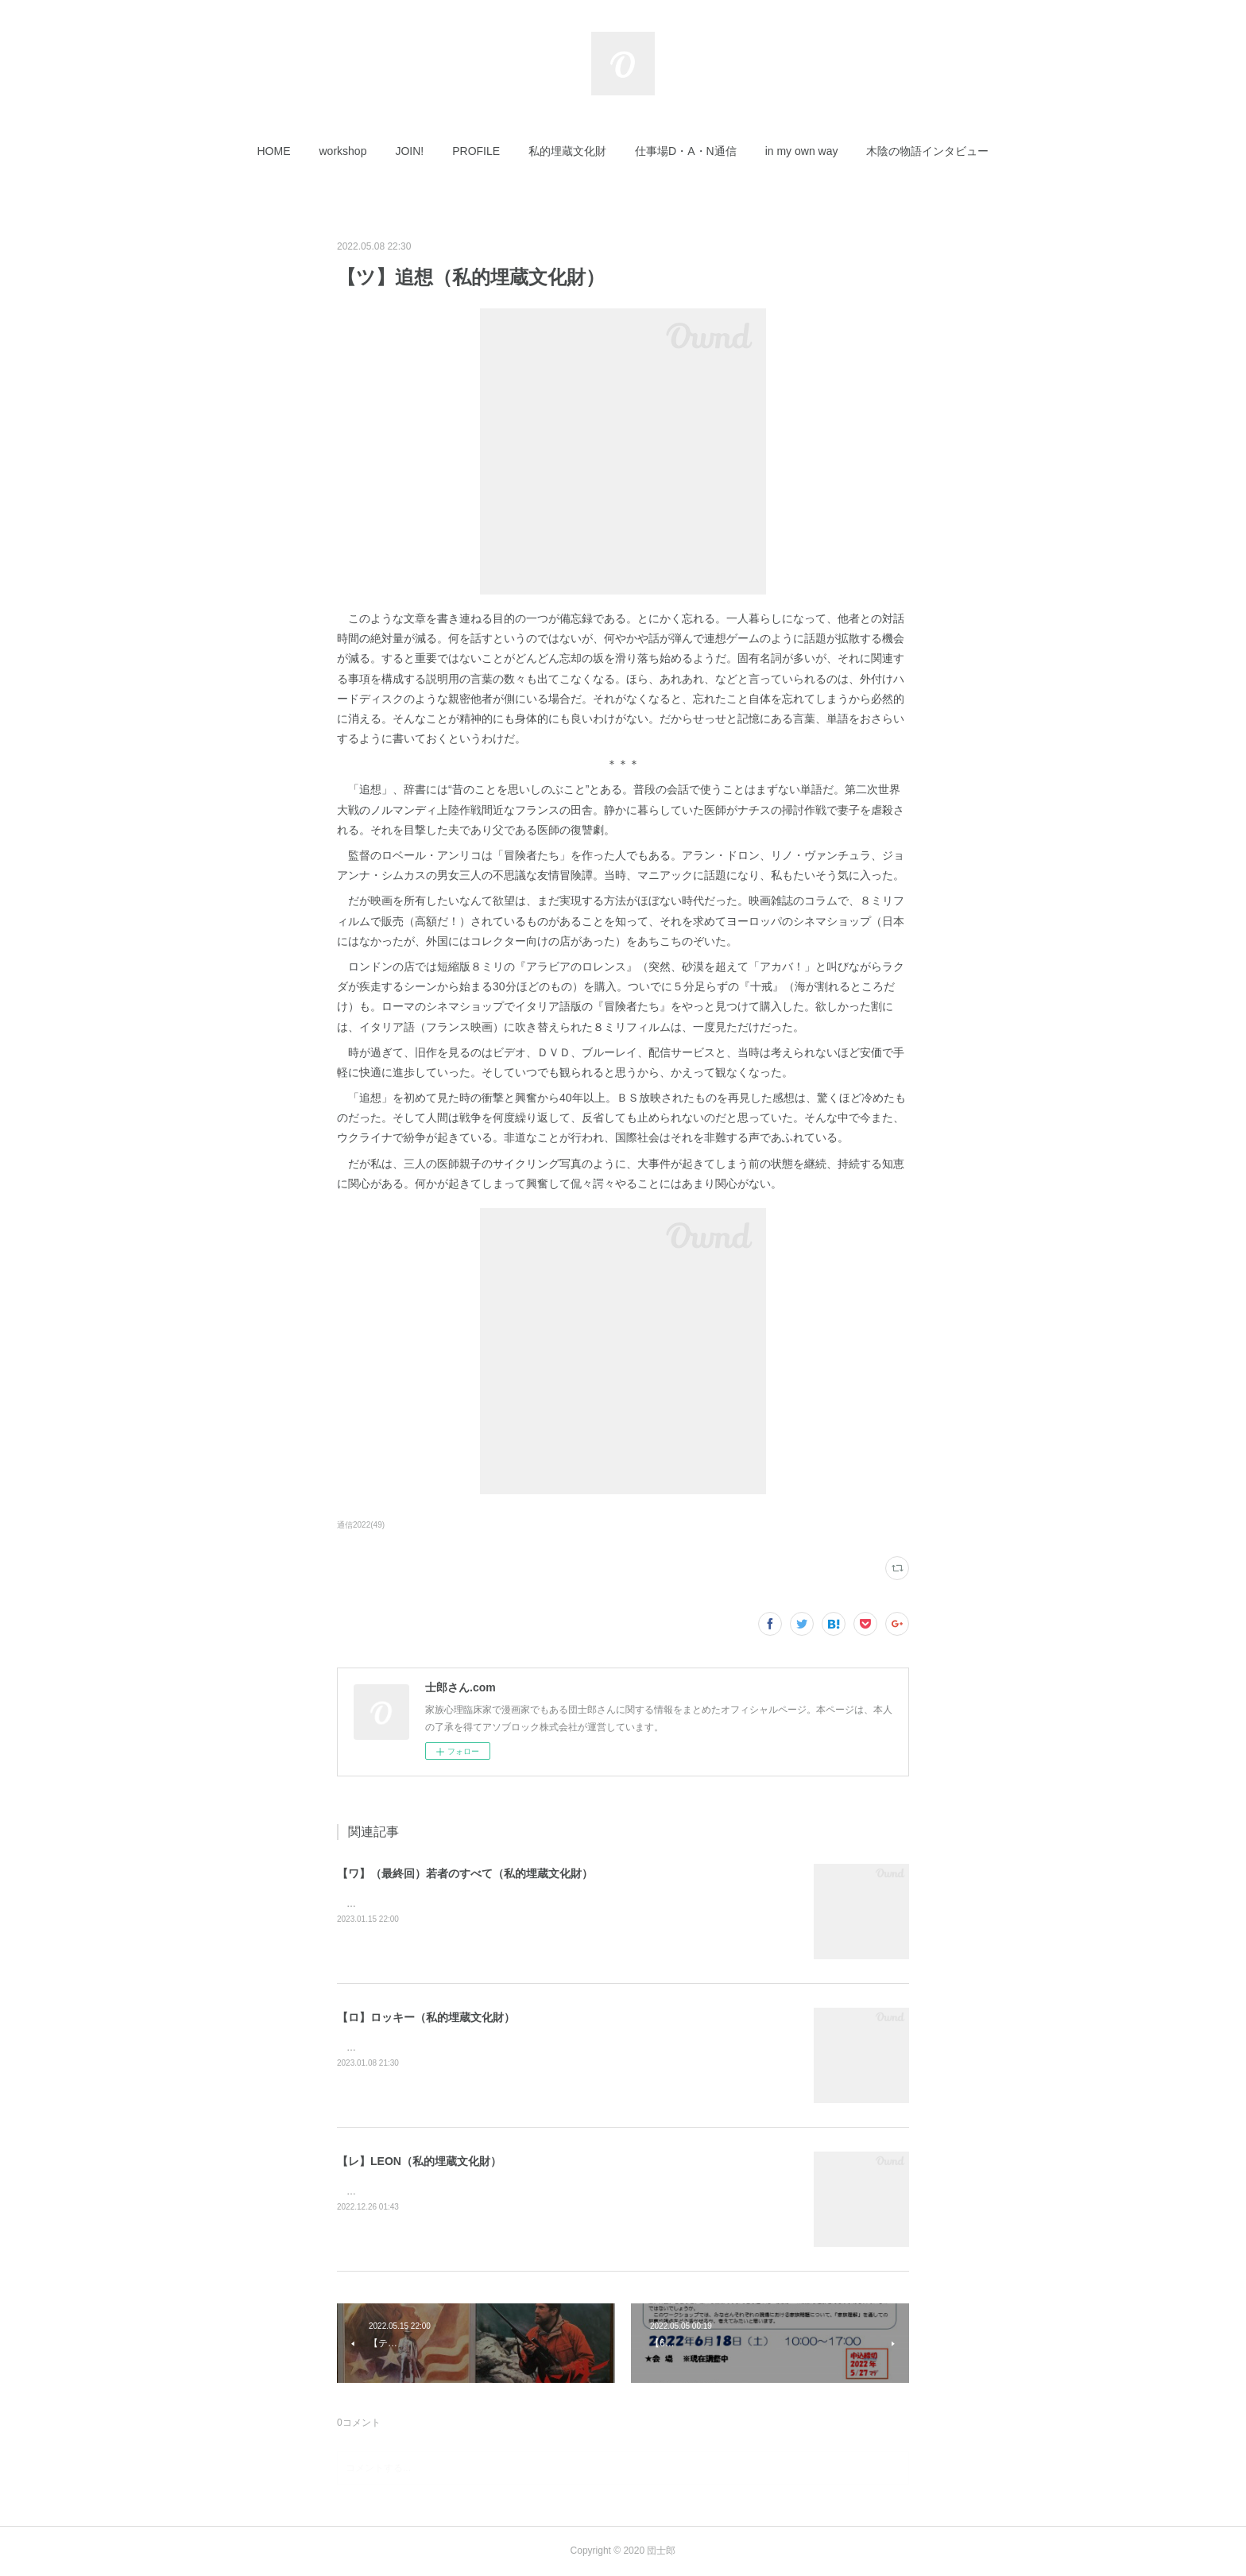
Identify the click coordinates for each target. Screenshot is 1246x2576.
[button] (274, 151)
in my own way (801, 151)
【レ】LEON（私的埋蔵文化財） (419, 2161)
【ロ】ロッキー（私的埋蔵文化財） (426, 2017)
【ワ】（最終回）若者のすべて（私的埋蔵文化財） (465, 1873)
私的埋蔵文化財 (567, 151)
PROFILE (476, 151)
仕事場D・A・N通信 (686, 151)
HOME (274, 151)
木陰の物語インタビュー (927, 151)
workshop (343, 151)
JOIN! (409, 151)
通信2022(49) (361, 1524)
